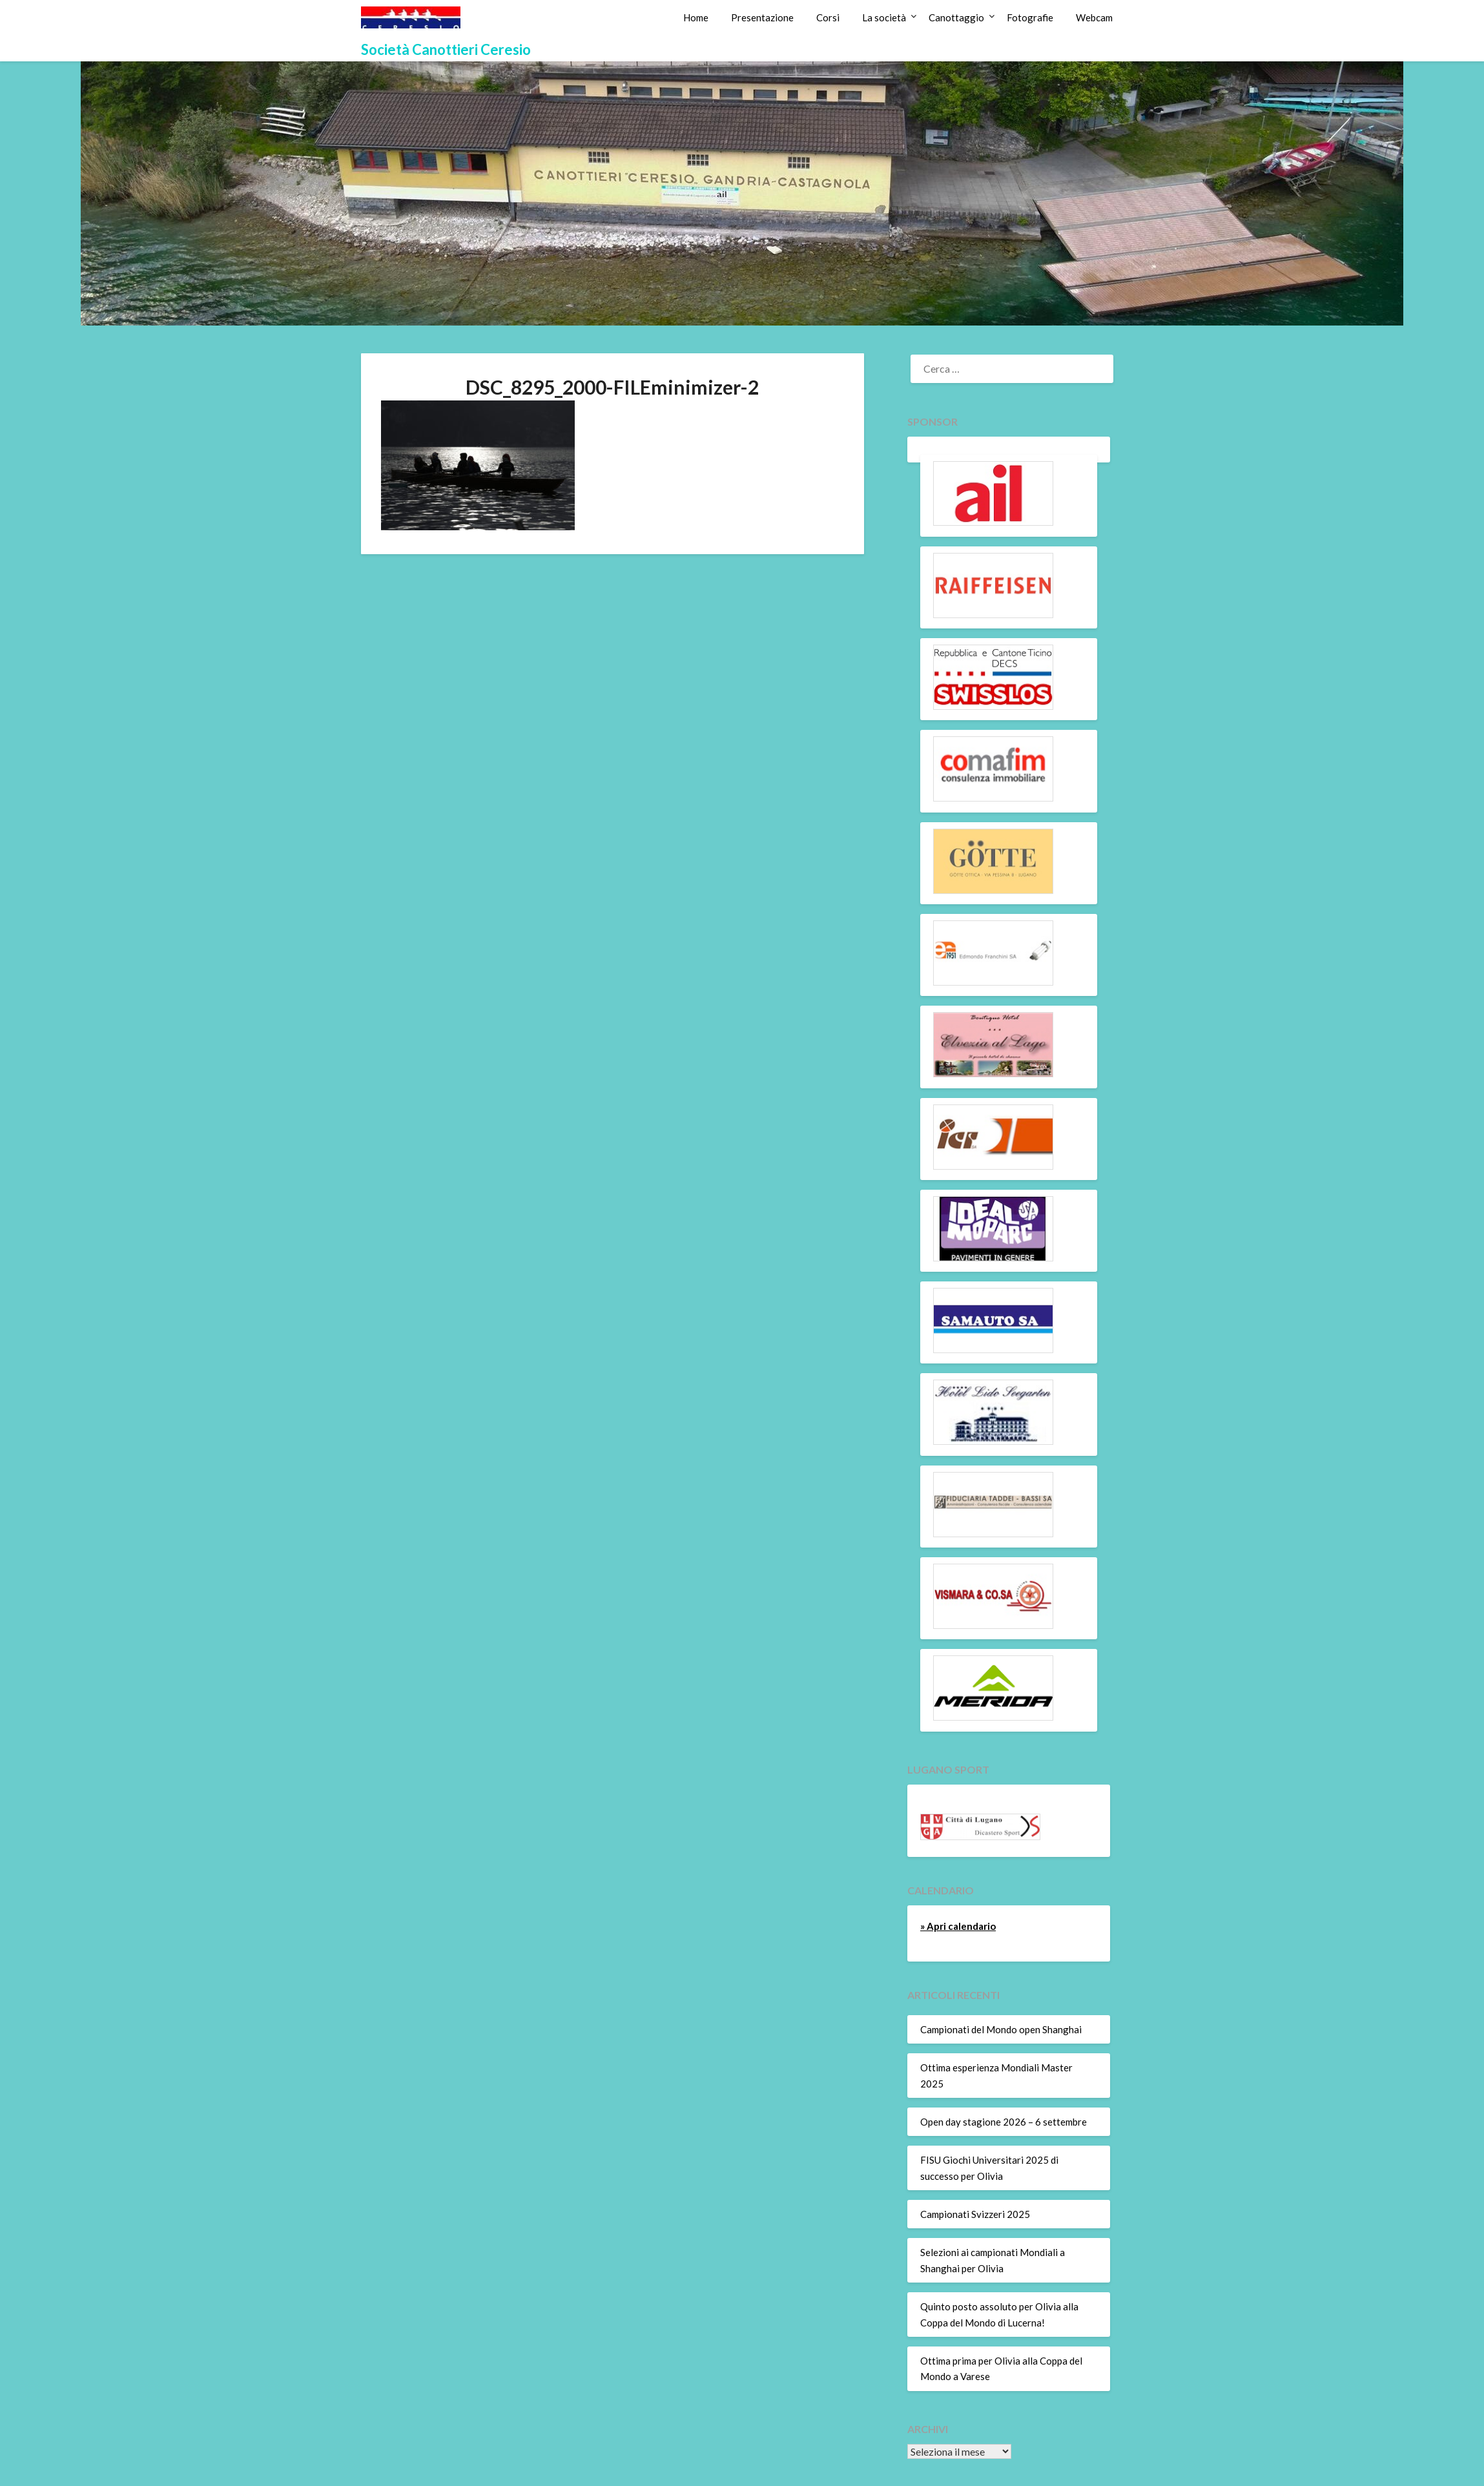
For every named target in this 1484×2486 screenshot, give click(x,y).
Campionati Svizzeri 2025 (975, 2214)
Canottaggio (956, 17)
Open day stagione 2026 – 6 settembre (1003, 2122)
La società (884, 17)
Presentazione (762, 17)
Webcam (1094, 17)
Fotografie (1030, 17)
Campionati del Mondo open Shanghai (1001, 2029)
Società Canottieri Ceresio (446, 49)
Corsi (828, 17)
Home (695, 17)
